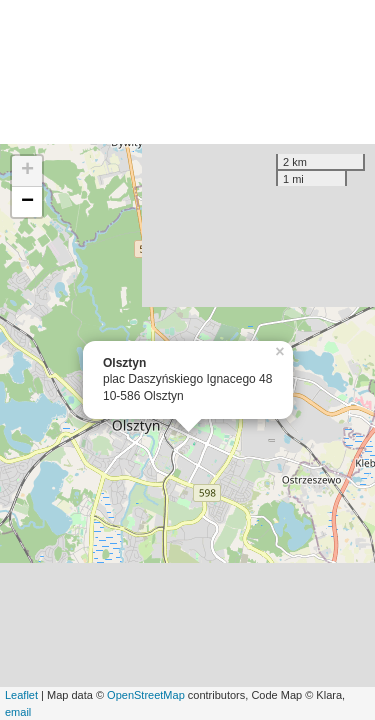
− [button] (27, 202)
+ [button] (27, 171)
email (18, 712)
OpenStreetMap (146, 695)
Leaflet (21, 695)
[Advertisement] (187, 72)
